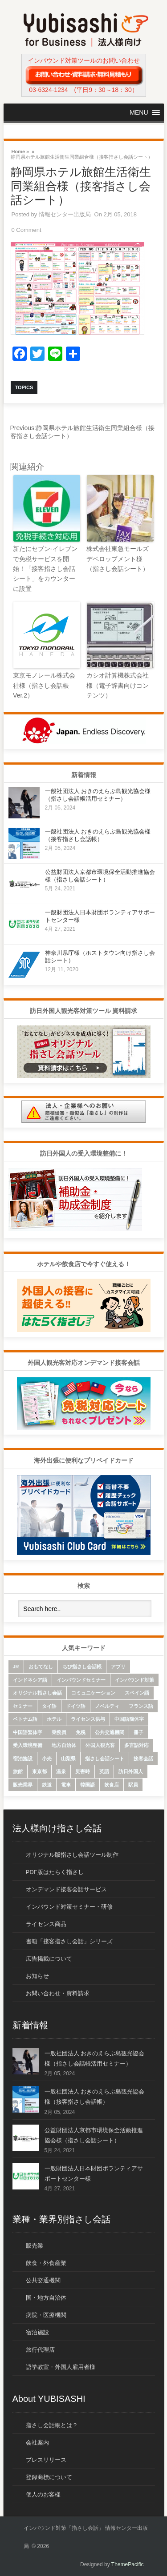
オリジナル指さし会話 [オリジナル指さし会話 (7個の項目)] (37, 1692)
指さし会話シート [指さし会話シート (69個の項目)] (104, 1758)
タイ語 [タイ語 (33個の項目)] (49, 1706)
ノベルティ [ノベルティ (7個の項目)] (107, 1706)
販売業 (34, 2245)
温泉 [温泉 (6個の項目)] (61, 1771)
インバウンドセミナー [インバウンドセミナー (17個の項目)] (81, 1680)
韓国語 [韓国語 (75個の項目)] (87, 1784)
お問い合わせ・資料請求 (58, 1993)
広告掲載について (49, 1958)
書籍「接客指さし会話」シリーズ (69, 1941)
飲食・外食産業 (46, 2263)
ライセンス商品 (46, 1924)
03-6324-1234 (48, 89)
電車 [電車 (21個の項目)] (66, 1784)
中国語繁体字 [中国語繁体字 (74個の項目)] (27, 1732)
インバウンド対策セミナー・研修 (69, 1906)
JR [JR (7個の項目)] (16, 1666)
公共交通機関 (43, 2280)
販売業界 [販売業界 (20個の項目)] (23, 1784)
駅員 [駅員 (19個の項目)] (133, 1784)
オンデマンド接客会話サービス (66, 1889)
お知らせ (37, 1976)
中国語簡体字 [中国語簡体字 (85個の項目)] (129, 1719)
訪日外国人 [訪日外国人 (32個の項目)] (130, 1771)
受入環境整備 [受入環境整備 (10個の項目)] (27, 1745)
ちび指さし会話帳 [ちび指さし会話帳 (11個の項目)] (82, 1666)
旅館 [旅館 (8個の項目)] (18, 1771)
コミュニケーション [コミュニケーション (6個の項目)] (93, 1692)
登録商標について (49, 2477)
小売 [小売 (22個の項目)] (47, 1758)
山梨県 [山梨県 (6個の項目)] (68, 1758)
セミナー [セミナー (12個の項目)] (23, 1706)
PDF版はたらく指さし (55, 1872)
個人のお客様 (43, 2494)
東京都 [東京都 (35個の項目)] (39, 1771)
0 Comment (26, 230)
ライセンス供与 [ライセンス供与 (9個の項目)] (88, 1719)
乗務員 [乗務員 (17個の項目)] (59, 1732)
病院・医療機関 (46, 2315)
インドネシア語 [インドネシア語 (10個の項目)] (30, 1680)
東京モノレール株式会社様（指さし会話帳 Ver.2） (44, 685)
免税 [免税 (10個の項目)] (81, 1732)
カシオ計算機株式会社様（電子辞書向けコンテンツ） (117, 685)
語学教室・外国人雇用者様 (60, 2367)
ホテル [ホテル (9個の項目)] (54, 1719)
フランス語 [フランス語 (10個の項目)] (141, 1706)
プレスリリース (46, 2459)
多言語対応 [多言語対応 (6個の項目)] (136, 1745)
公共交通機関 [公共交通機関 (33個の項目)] (109, 1732)
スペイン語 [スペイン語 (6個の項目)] (137, 1692)
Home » (20, 151)
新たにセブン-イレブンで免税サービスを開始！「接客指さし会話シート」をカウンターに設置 (45, 568)
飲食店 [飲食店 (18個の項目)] (111, 1784)
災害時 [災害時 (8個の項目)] (82, 1771)
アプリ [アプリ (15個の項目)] (118, 1666)
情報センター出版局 (65, 214)
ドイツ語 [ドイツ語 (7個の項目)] (76, 1706)
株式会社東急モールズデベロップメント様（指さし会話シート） (117, 558)
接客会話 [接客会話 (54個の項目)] (143, 1758)
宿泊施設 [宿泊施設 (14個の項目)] (23, 1758)
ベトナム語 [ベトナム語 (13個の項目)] (25, 1719)
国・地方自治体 (46, 2297)
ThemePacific (127, 2564)
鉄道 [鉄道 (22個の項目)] (47, 1784)
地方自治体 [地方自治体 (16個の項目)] (64, 1745)
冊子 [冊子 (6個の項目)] (138, 1732)
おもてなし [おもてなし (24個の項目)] (41, 1666)
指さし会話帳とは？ (52, 2425)
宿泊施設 (37, 2332)
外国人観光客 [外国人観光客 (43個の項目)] (100, 1745)
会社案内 (37, 2442)
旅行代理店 (40, 2349)
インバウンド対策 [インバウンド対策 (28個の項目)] (134, 1680)
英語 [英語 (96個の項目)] (104, 1771)
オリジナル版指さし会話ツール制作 (72, 1854)
